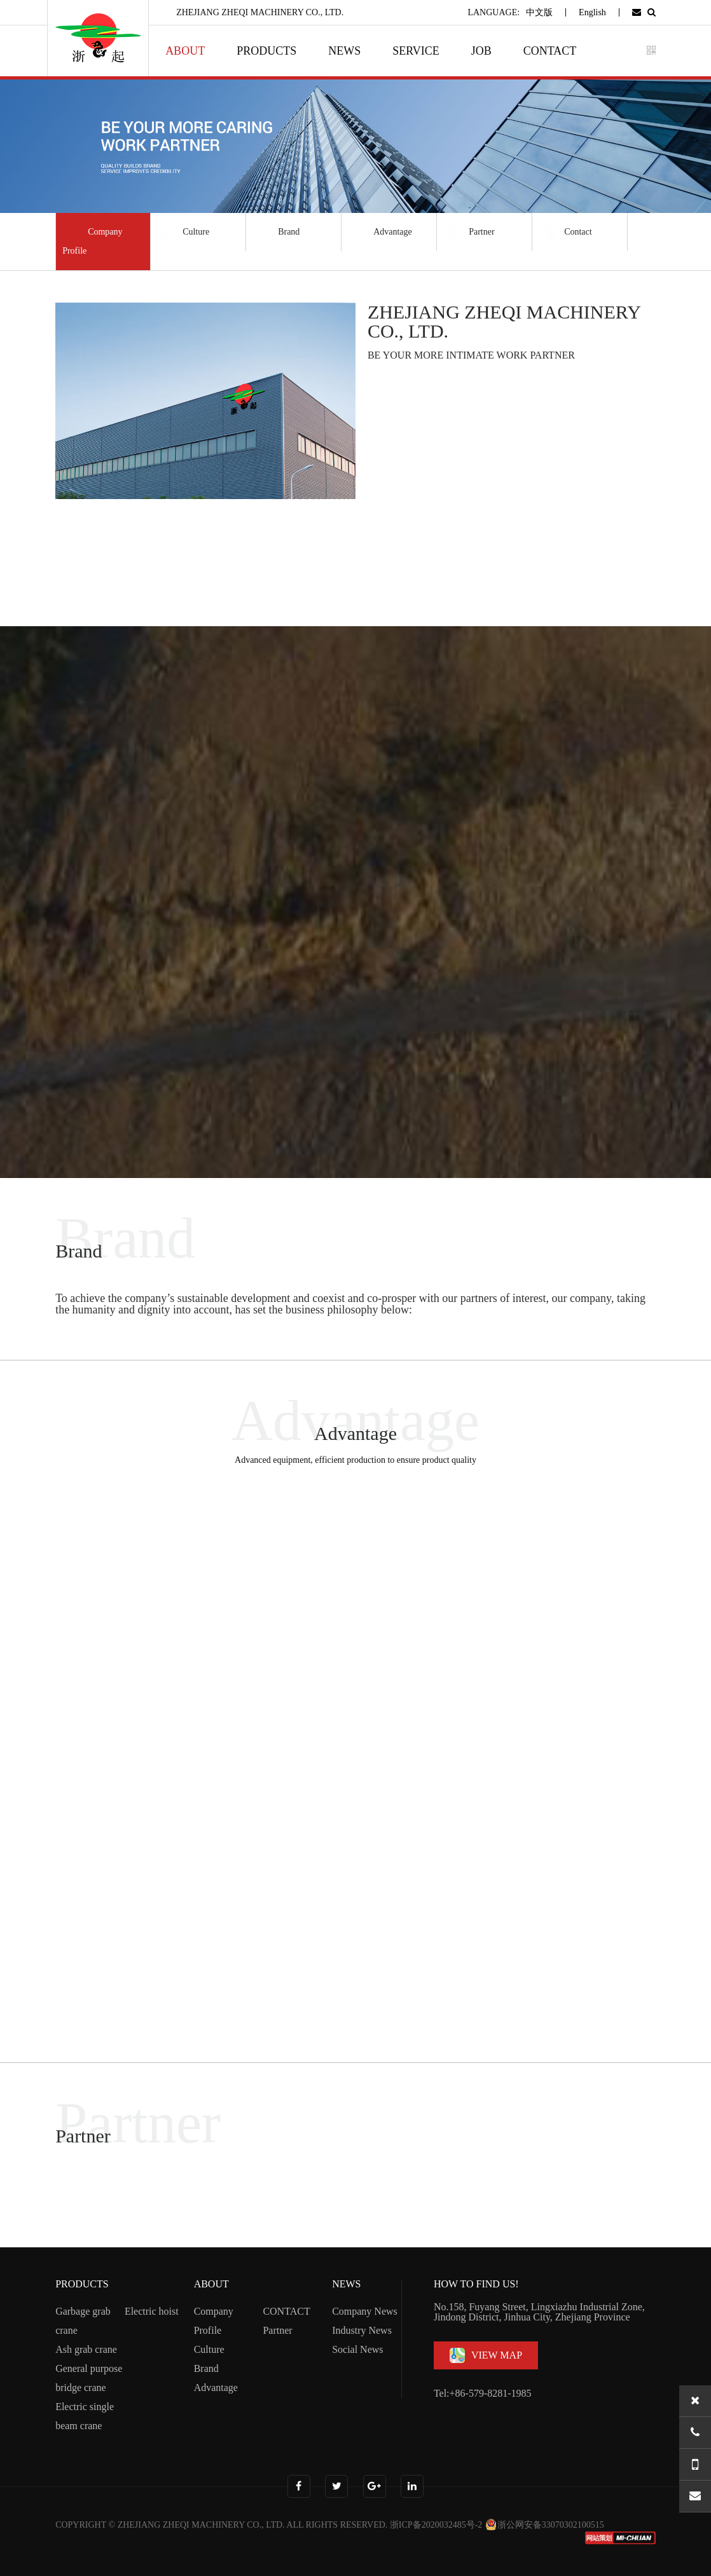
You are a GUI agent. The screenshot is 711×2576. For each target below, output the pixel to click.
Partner (468, 232)
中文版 (539, 12)
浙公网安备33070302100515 (544, 2525)
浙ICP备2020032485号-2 (436, 2525)
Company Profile (92, 239)
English (592, 12)
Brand (276, 232)
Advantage (380, 232)
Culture (183, 232)
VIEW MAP (486, 2355)
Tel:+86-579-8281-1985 (483, 2393)
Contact (565, 232)
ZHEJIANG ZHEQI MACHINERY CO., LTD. (201, 2525)
